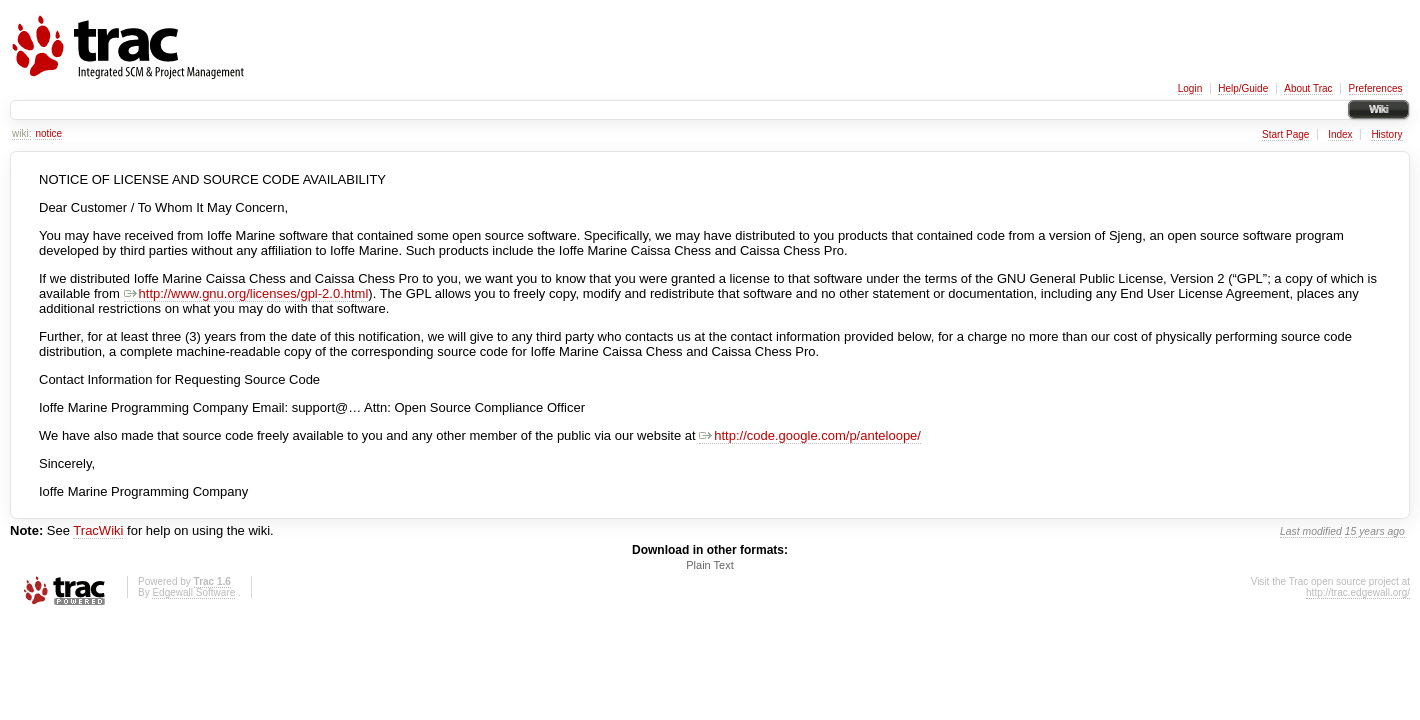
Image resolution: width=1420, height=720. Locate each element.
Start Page (1285, 134)
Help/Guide (1243, 88)
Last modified (1311, 531)
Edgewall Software (193, 592)
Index (1340, 134)
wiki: (21, 133)
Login (1190, 88)
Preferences (1376, 88)
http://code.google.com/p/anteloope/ (810, 435)
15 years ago (1375, 531)
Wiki (1378, 109)
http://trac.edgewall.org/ (1358, 592)
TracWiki (98, 530)
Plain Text (710, 565)
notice (48, 133)
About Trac (1308, 88)
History (1386, 134)
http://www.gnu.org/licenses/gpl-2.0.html (246, 293)
